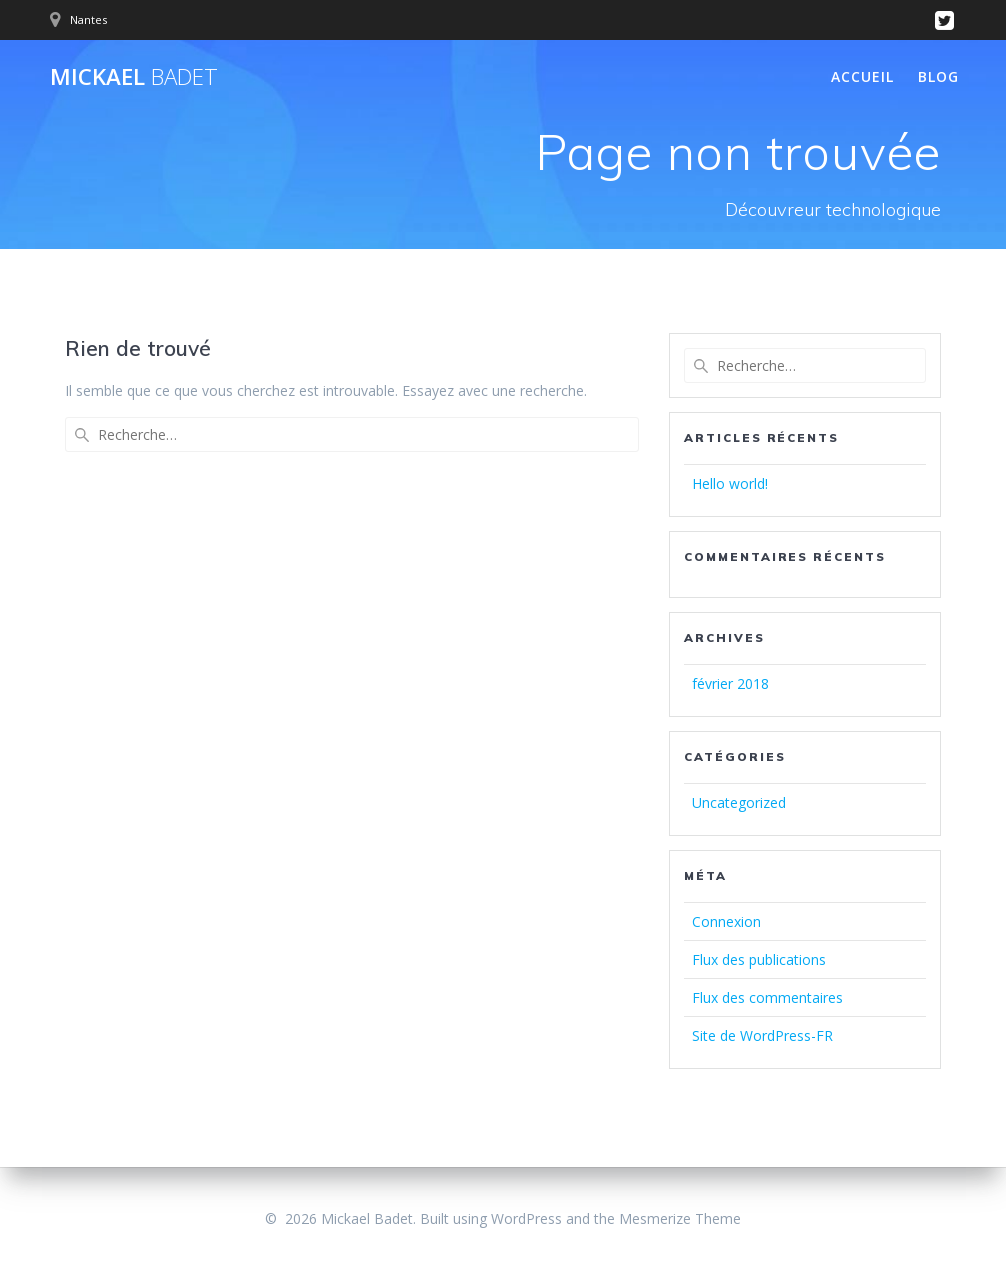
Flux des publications (759, 959)
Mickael (134, 77)
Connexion (726, 921)
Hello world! (730, 483)
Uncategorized (739, 802)
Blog (938, 76)
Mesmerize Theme (680, 1218)
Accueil (862, 76)
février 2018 (730, 683)
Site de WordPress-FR (762, 1035)
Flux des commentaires (767, 997)
